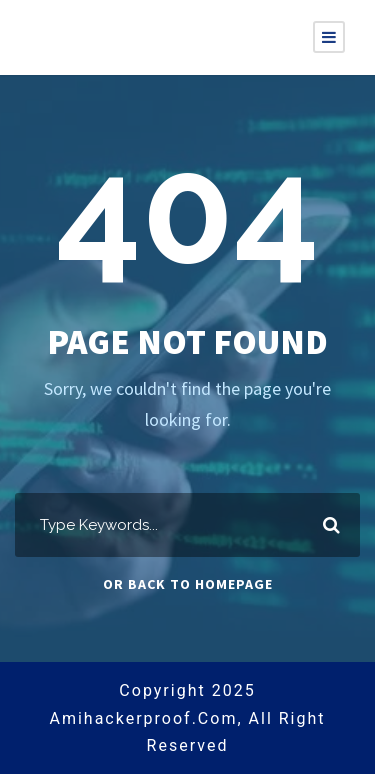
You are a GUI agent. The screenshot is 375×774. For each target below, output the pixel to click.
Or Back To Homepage (188, 584)
